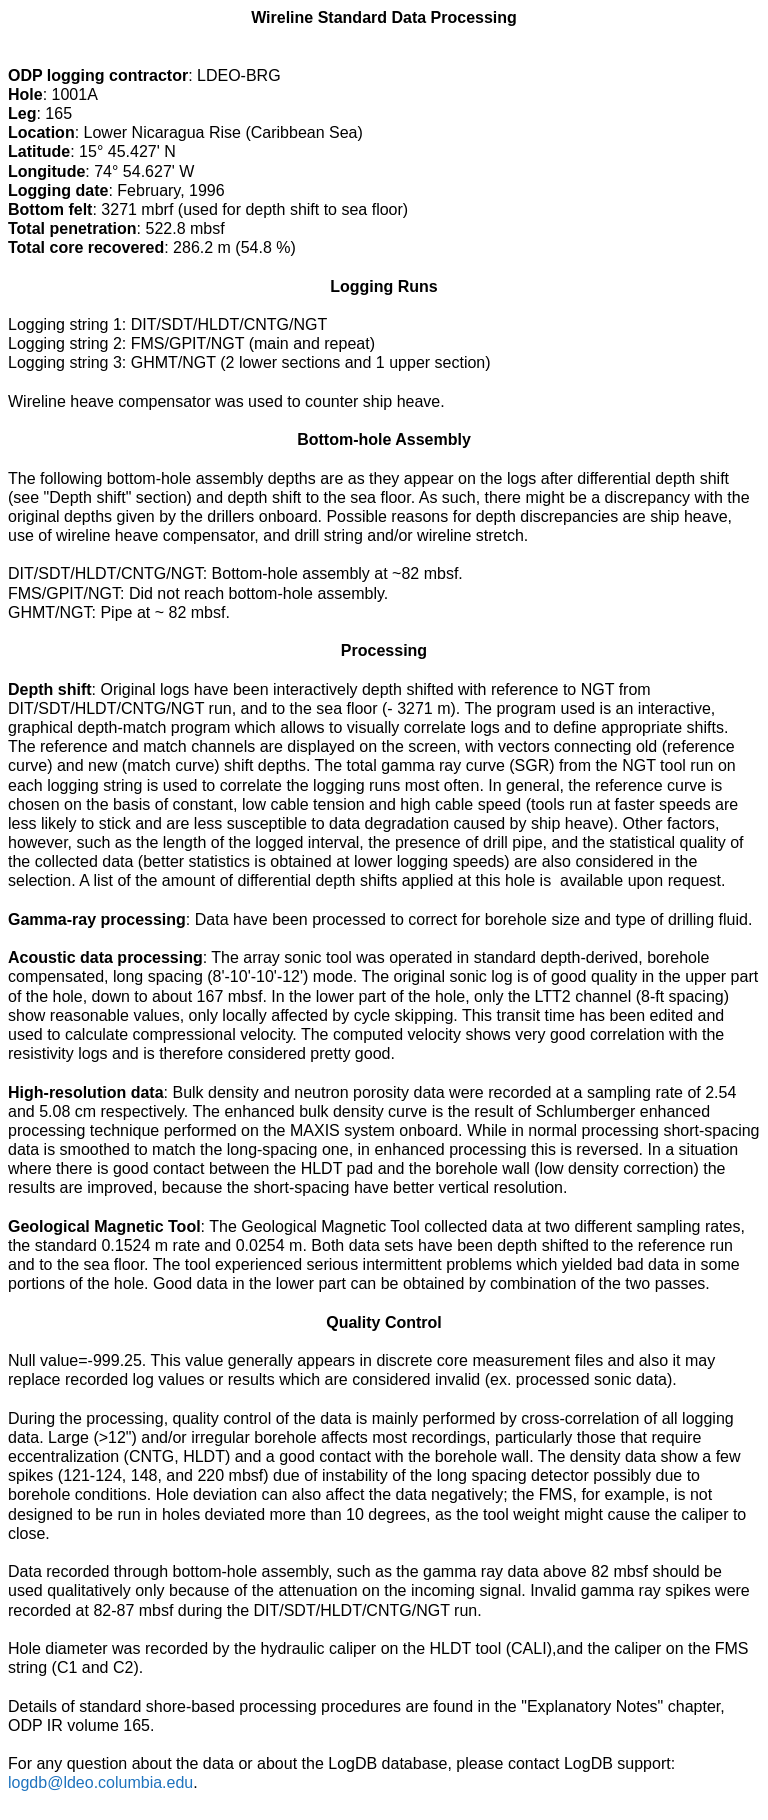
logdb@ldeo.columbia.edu (100, 1782)
